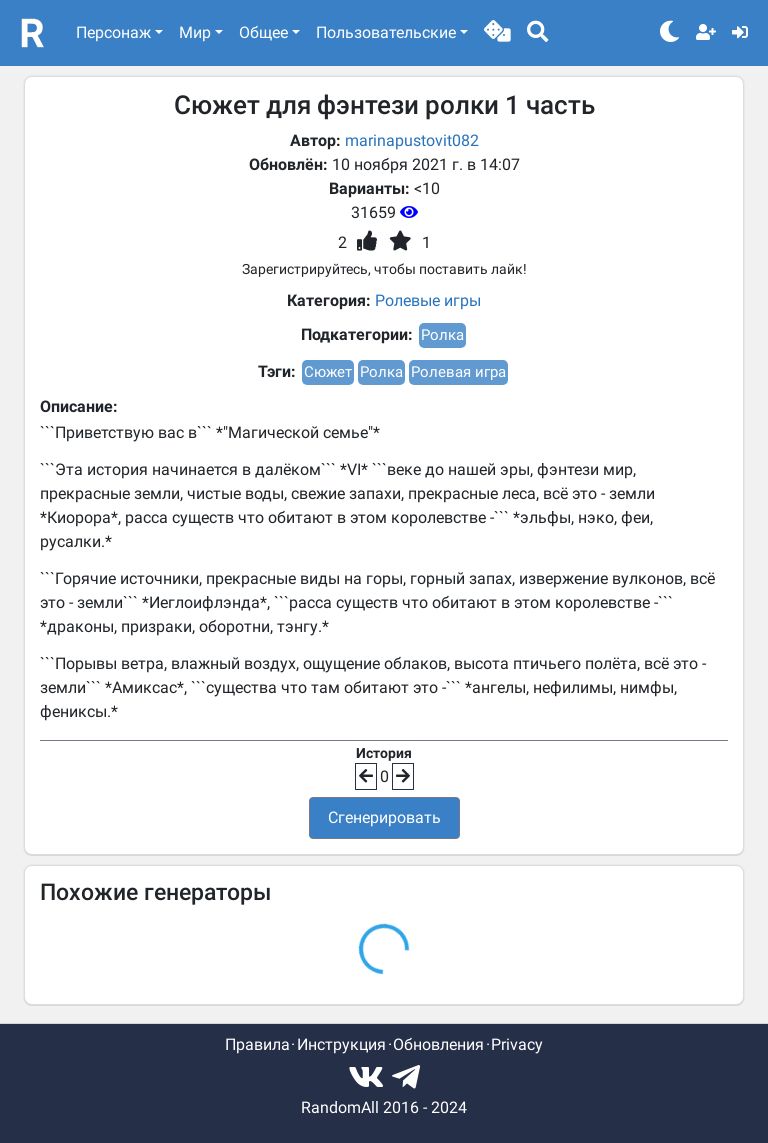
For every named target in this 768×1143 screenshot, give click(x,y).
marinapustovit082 (412, 140)
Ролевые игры (428, 300)
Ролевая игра (458, 372)
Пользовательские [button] (386, 32)
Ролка (442, 335)
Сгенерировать (384, 817)
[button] (497, 33)
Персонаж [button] (113, 32)
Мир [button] (195, 32)
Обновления (438, 1044)
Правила (257, 1044)
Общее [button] (263, 32)
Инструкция (341, 1044)
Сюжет (328, 372)
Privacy (517, 1044)
